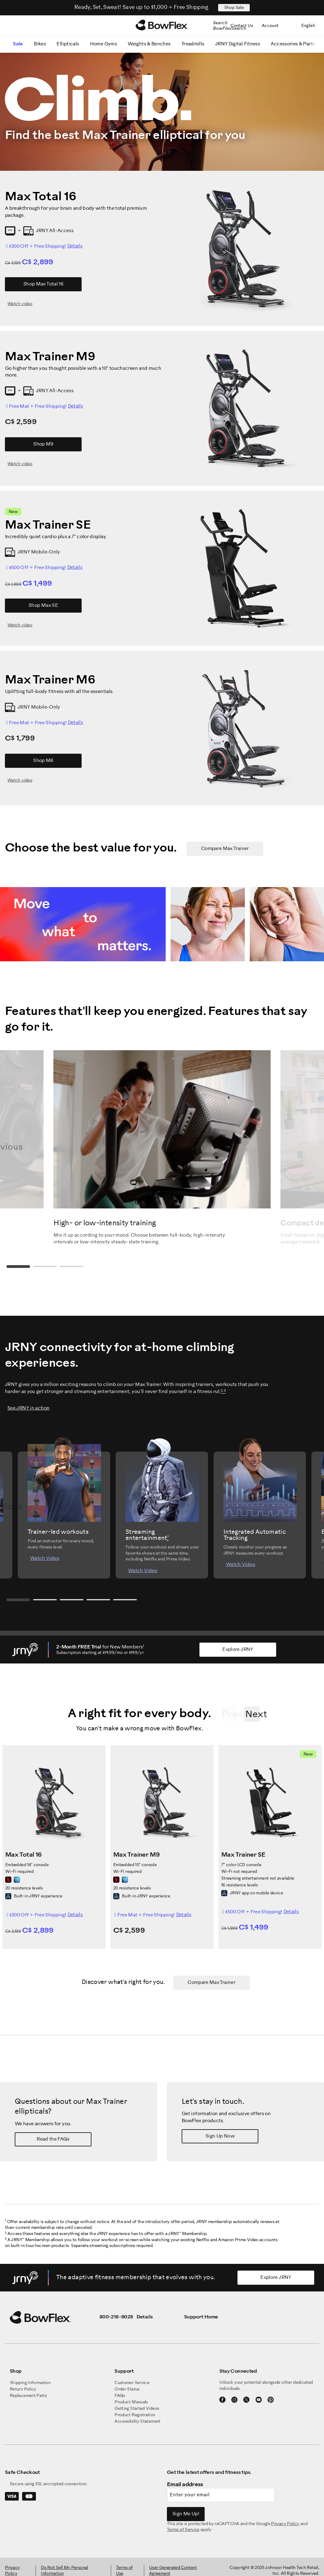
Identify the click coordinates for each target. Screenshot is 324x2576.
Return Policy (23, 2389)
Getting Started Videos (136, 2408)
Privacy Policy (285, 2524)
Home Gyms (103, 44)
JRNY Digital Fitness (237, 44)
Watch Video (44, 1558)
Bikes (40, 44)
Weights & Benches (149, 44)
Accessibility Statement (137, 2421)
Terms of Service (183, 2530)
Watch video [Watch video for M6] (19, 780)
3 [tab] (74, 1267)
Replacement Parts (28, 2396)
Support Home (201, 2317)
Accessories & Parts (293, 44)
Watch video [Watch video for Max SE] (19, 625)
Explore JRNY (237, 1649)
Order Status (126, 2389)
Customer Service (131, 2383)
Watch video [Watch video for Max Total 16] (19, 304)
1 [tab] (18, 1267)
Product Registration (134, 2415)
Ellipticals (67, 44)
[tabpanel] (162, 1148)
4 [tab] (101, 1600)
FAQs (119, 2396)
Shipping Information (30, 2383)
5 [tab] (129, 1600)
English (309, 26)
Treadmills (192, 44)
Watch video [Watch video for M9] (19, 464)
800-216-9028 (116, 2317)
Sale (18, 44)
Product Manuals (131, 2402)
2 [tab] (46, 1267)
